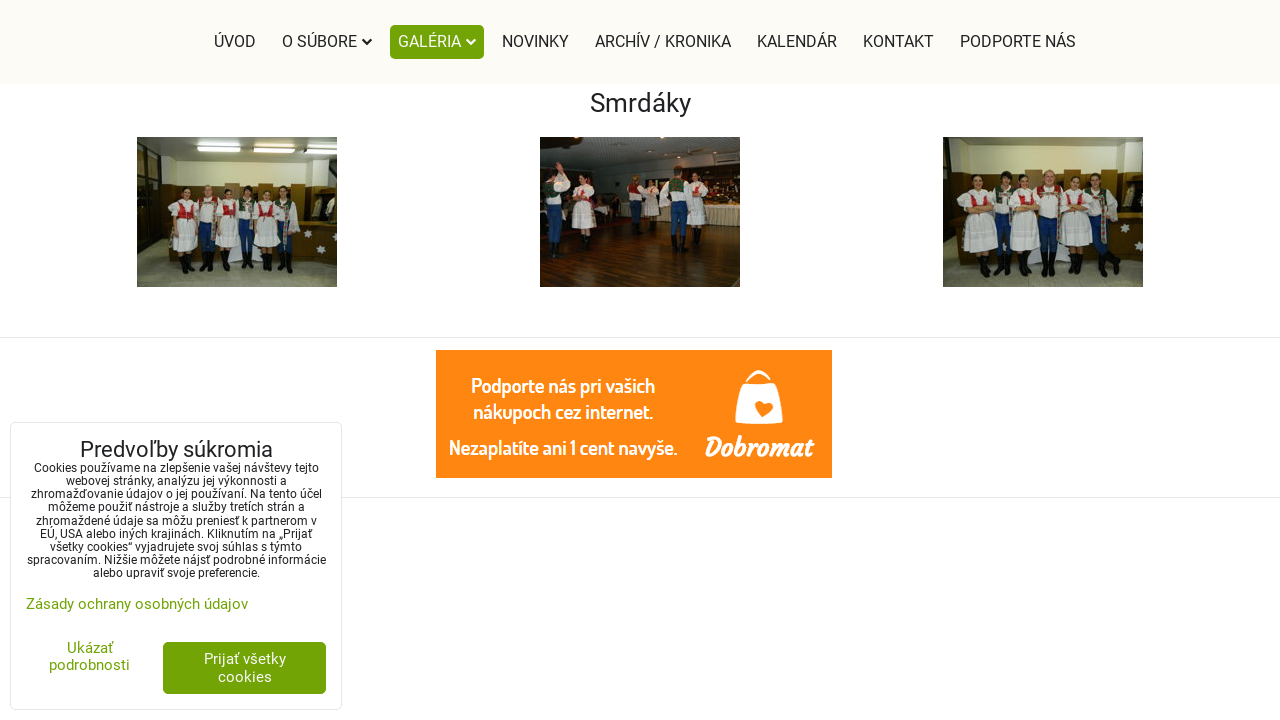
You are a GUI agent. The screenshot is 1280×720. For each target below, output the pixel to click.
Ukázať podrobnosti (89, 656)
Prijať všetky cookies (245, 668)
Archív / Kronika (663, 41)
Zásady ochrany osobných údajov (137, 604)
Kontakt (898, 41)
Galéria (437, 41)
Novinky (535, 41)
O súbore (327, 41)
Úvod (235, 41)
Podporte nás (1018, 41)
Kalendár (797, 41)
